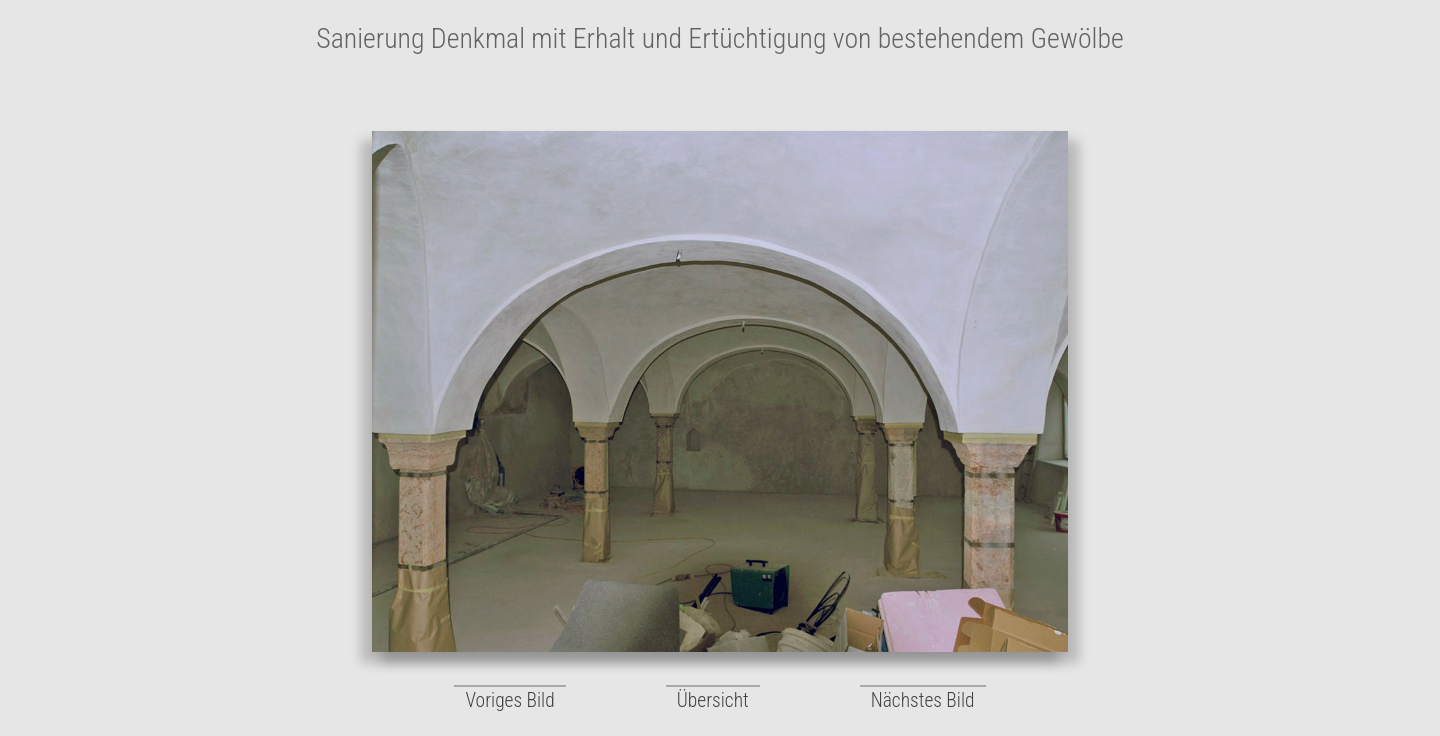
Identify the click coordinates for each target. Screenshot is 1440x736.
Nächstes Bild (923, 700)
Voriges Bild (509, 700)
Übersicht (713, 700)
